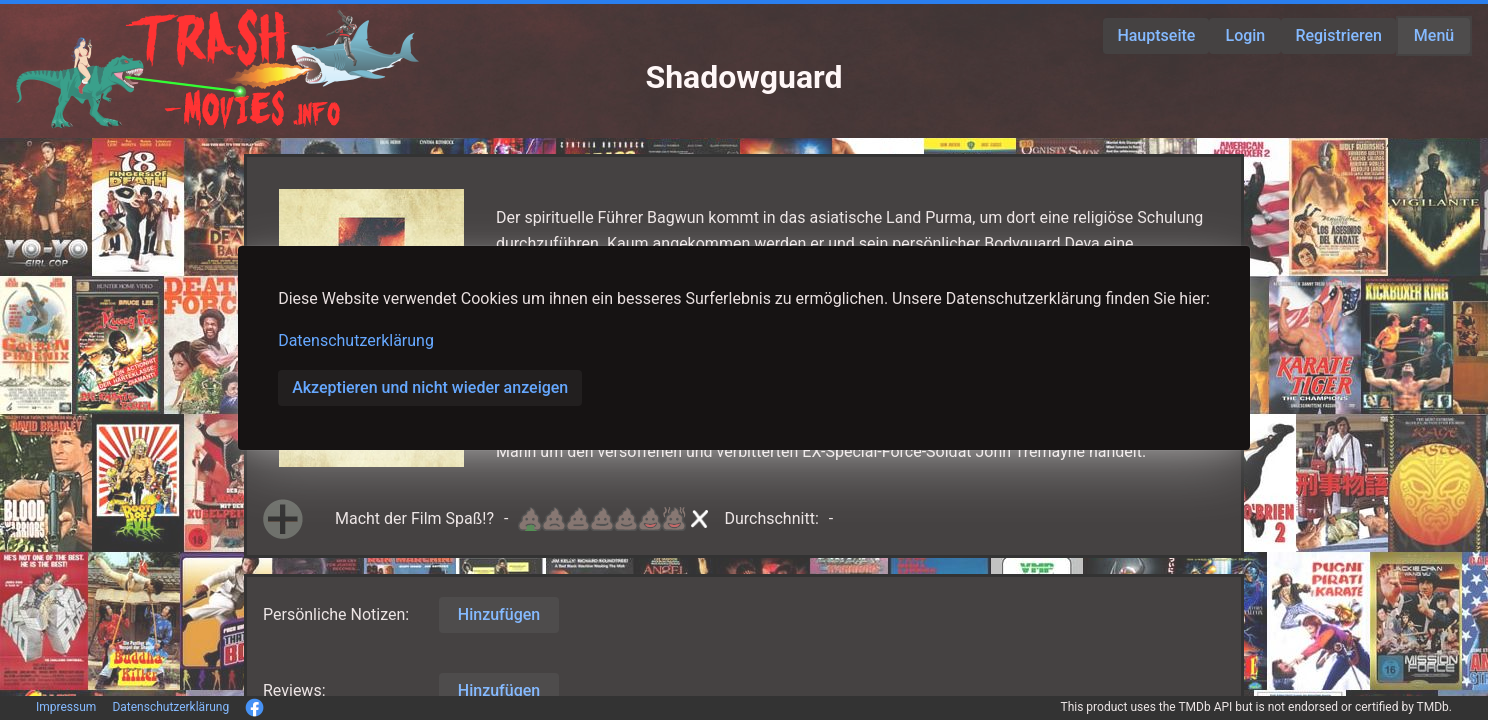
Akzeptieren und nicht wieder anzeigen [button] (430, 387)
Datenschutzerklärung (356, 340)
